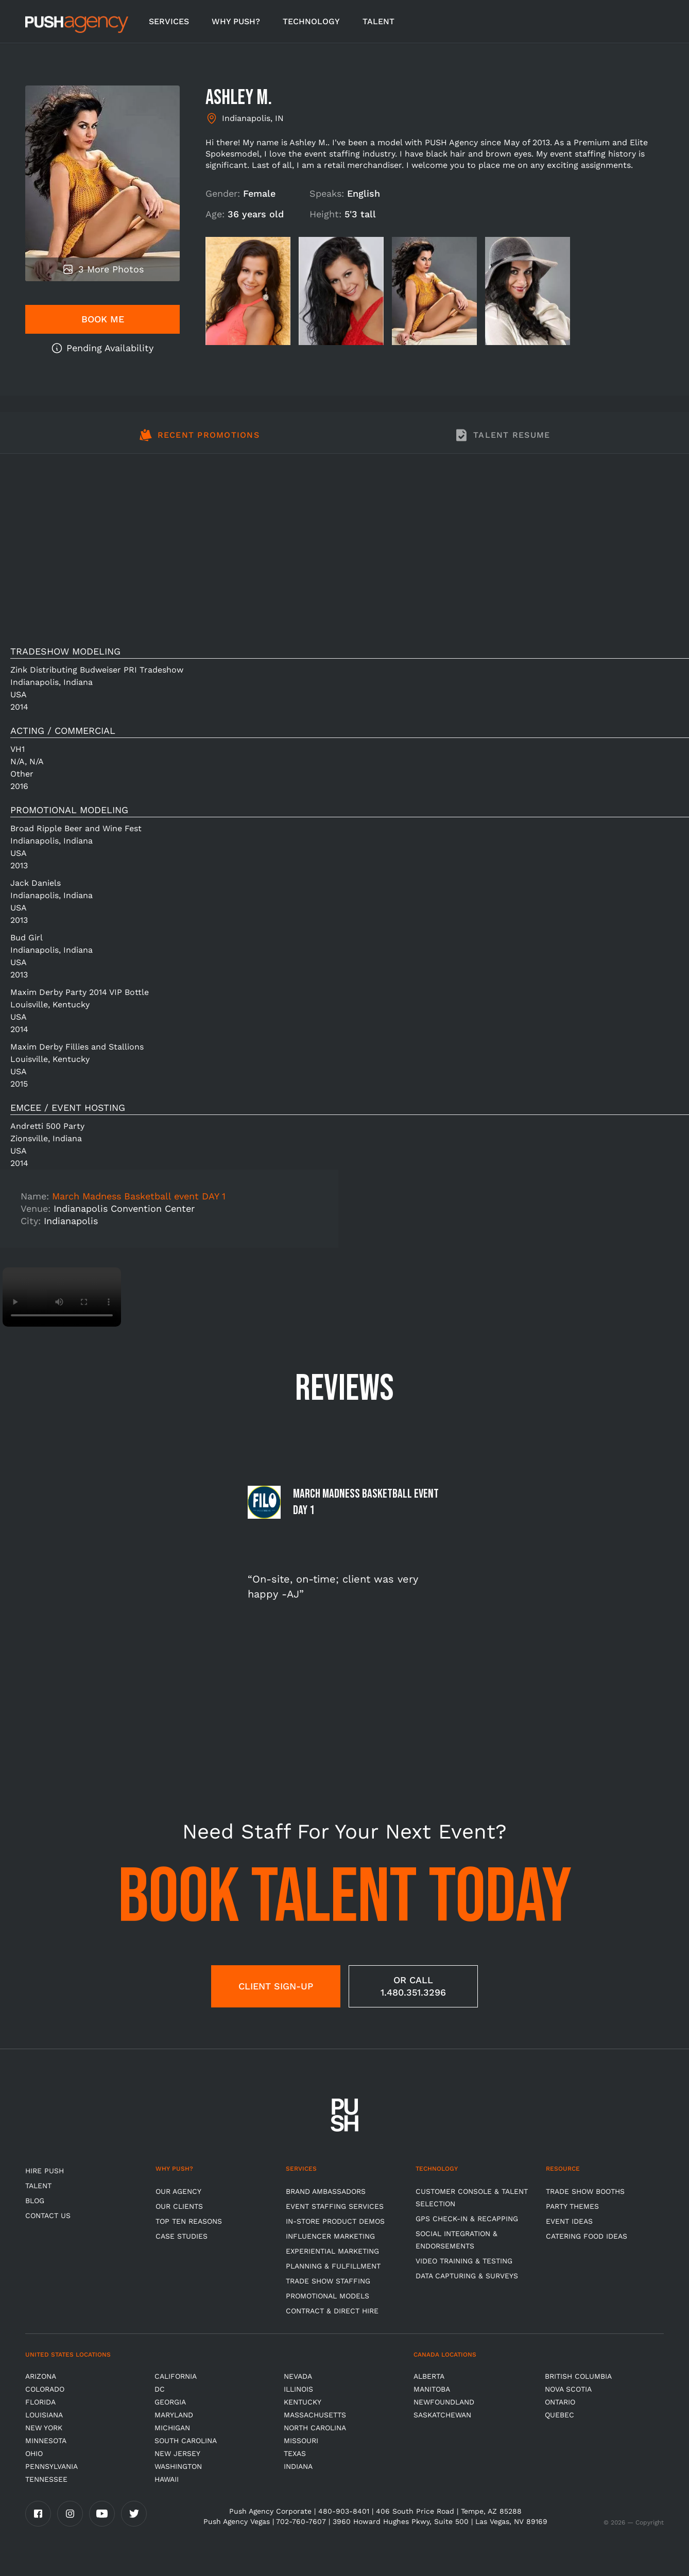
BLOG (34, 2200)
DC (159, 2389)
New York (43, 2428)
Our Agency (178, 2191)
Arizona (40, 2376)
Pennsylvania (51, 2466)
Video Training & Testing (464, 2261)
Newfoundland (444, 2402)
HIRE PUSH (44, 2171)
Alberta (429, 2376)
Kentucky (302, 2402)
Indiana (298, 2466)
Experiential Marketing (332, 2251)
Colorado (44, 2389)
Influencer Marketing (330, 2236)
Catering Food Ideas (586, 2236)
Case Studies (182, 2236)
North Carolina (315, 2428)
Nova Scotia (568, 2389)
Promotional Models (327, 2296)
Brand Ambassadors (326, 2191)
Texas (295, 2453)
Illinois (298, 2389)
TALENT (378, 21)
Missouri (301, 2440)
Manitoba (432, 2389)
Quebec (559, 2415)
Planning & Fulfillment (333, 2266)
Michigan (172, 2428)
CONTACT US (48, 2215)
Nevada (298, 2376)
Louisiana (44, 2415)
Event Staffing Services (335, 2206)
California (175, 2376)
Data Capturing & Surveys (467, 2276)
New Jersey (177, 2453)
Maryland (173, 2415)
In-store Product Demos (335, 2221)
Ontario (560, 2402)
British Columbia (578, 2376)
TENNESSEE (46, 2479)
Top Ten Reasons (189, 2221)
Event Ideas (569, 2221)
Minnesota (45, 2440)
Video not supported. (62, 1297)
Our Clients (179, 2206)
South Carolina (185, 2440)
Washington (178, 2466)
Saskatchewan (442, 2415)
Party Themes (572, 2206)
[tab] (199, 440)
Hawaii (166, 2479)
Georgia (170, 2402)
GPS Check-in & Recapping (467, 2218)
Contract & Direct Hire (332, 2311)
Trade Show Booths (585, 2191)
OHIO (34, 2453)
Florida (40, 2402)
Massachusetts (315, 2415)
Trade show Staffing (328, 2281)
